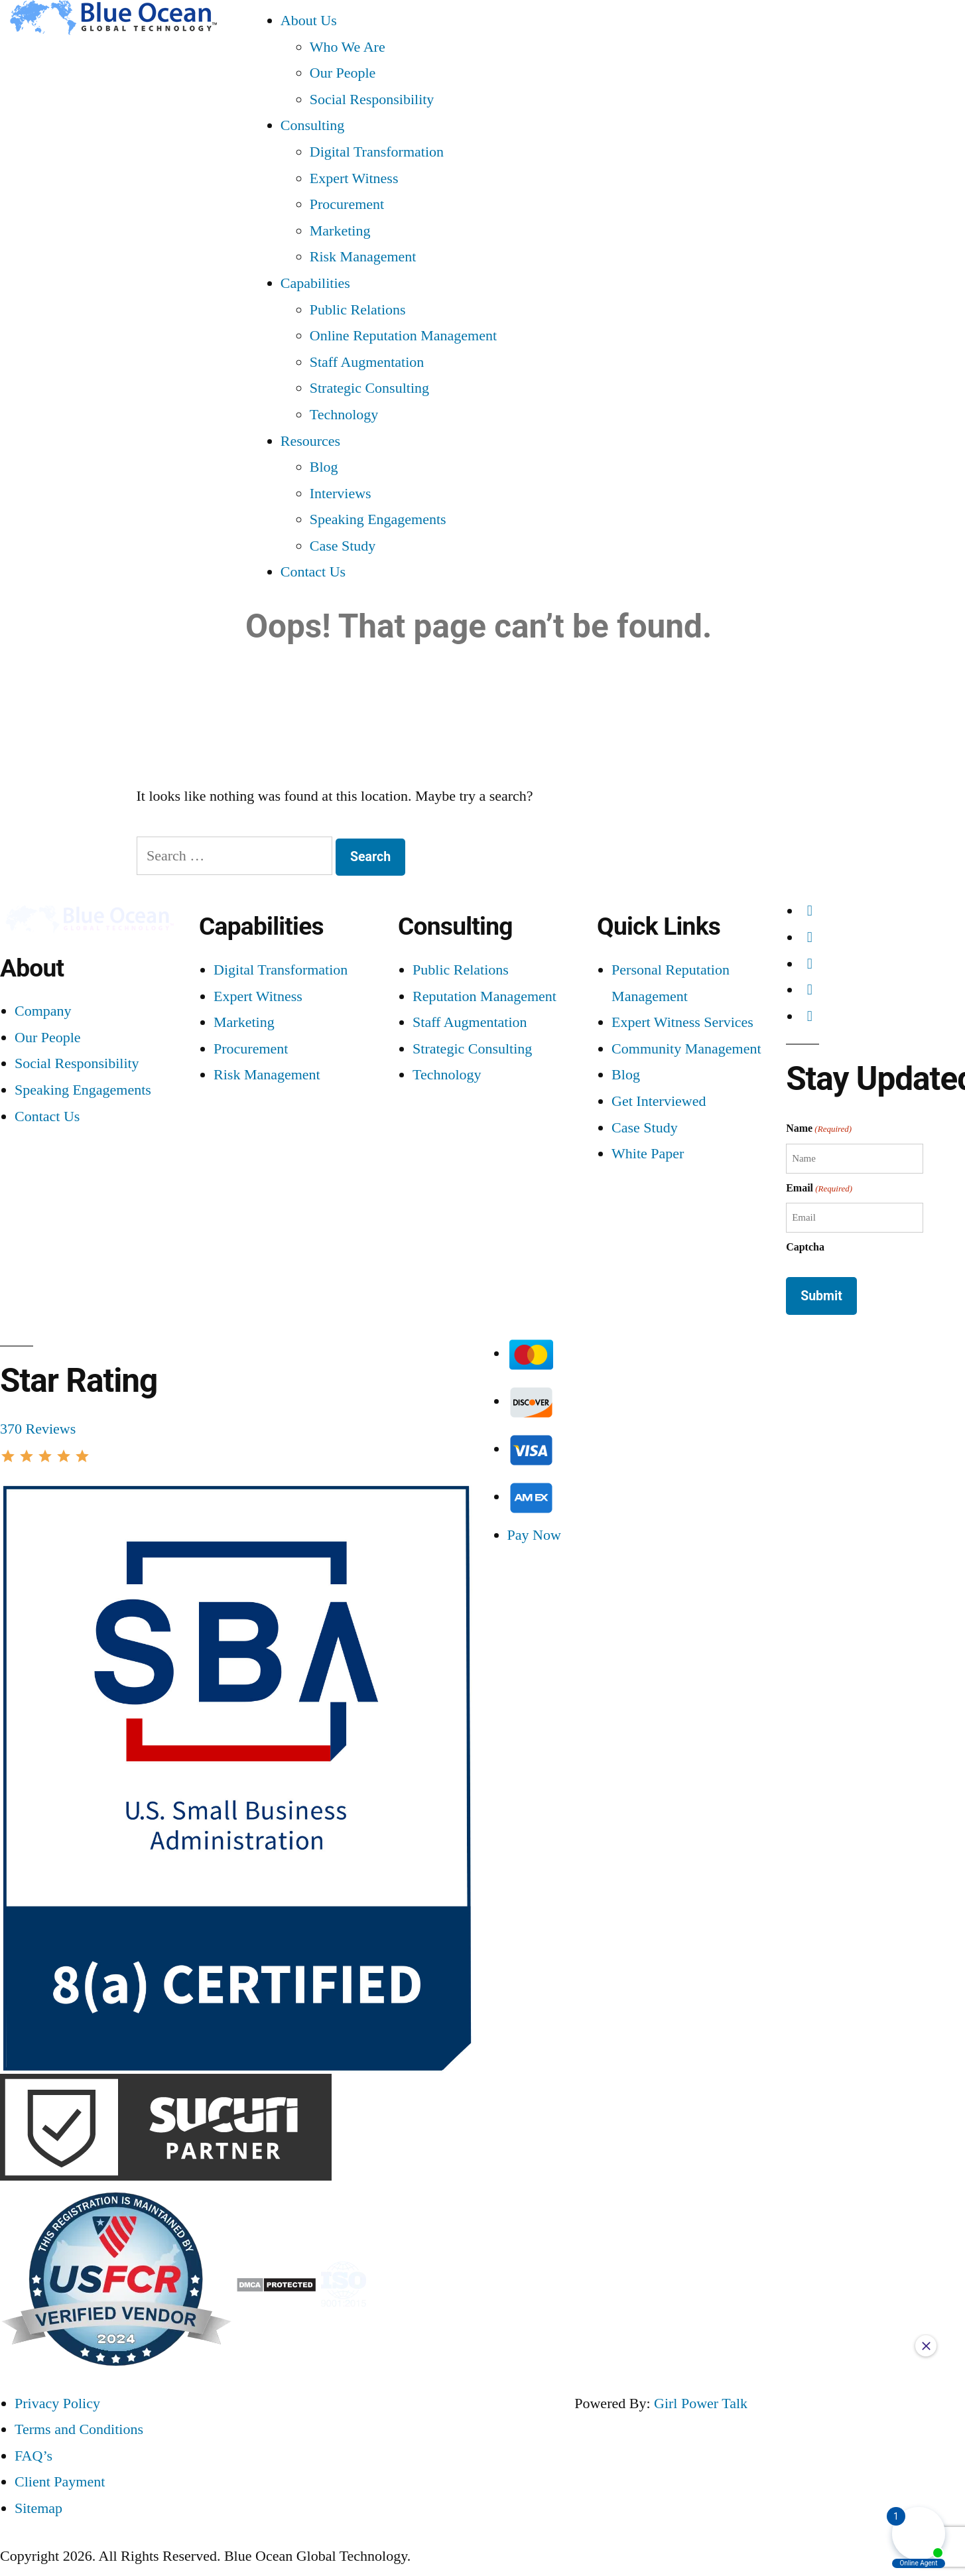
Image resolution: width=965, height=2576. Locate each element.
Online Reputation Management (403, 335)
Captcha (805, 1247)
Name (819, 1128)
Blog (324, 466)
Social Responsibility (372, 99)
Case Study (343, 545)
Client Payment (60, 2481)
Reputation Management (484, 996)
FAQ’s (33, 2455)
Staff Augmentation (367, 362)
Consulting (313, 125)
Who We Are (347, 46)
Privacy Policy (57, 2403)
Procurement (347, 204)
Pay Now (534, 1534)
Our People (343, 72)
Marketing (340, 230)
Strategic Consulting (369, 387)
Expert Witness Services (682, 1022)
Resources (310, 441)
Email (819, 1188)
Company (43, 1010)
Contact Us (313, 571)
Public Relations (358, 309)
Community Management (686, 1048)
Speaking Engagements (378, 519)
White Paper (647, 1153)
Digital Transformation (377, 151)
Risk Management (363, 256)
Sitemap (38, 2508)
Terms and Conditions (79, 2429)
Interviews (340, 493)
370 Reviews (38, 1428)
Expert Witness (354, 178)
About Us (309, 20)
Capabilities (315, 283)
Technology (344, 414)
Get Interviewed (658, 1101)
